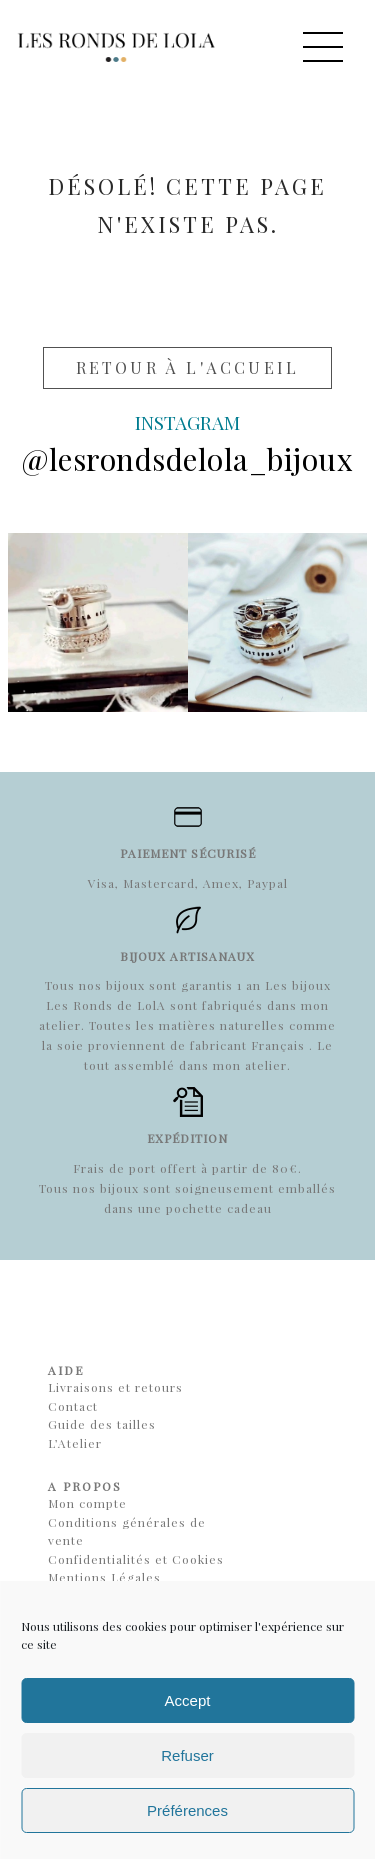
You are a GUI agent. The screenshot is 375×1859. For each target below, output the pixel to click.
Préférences (187, 1810)
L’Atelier (75, 1443)
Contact (73, 1406)
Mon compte (87, 1503)
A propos (85, 1486)
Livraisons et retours (115, 1387)
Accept (188, 1700)
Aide (66, 1370)
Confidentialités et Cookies (136, 1559)
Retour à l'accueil (188, 367)
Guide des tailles (102, 1424)
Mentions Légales (104, 1577)
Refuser (187, 1755)
